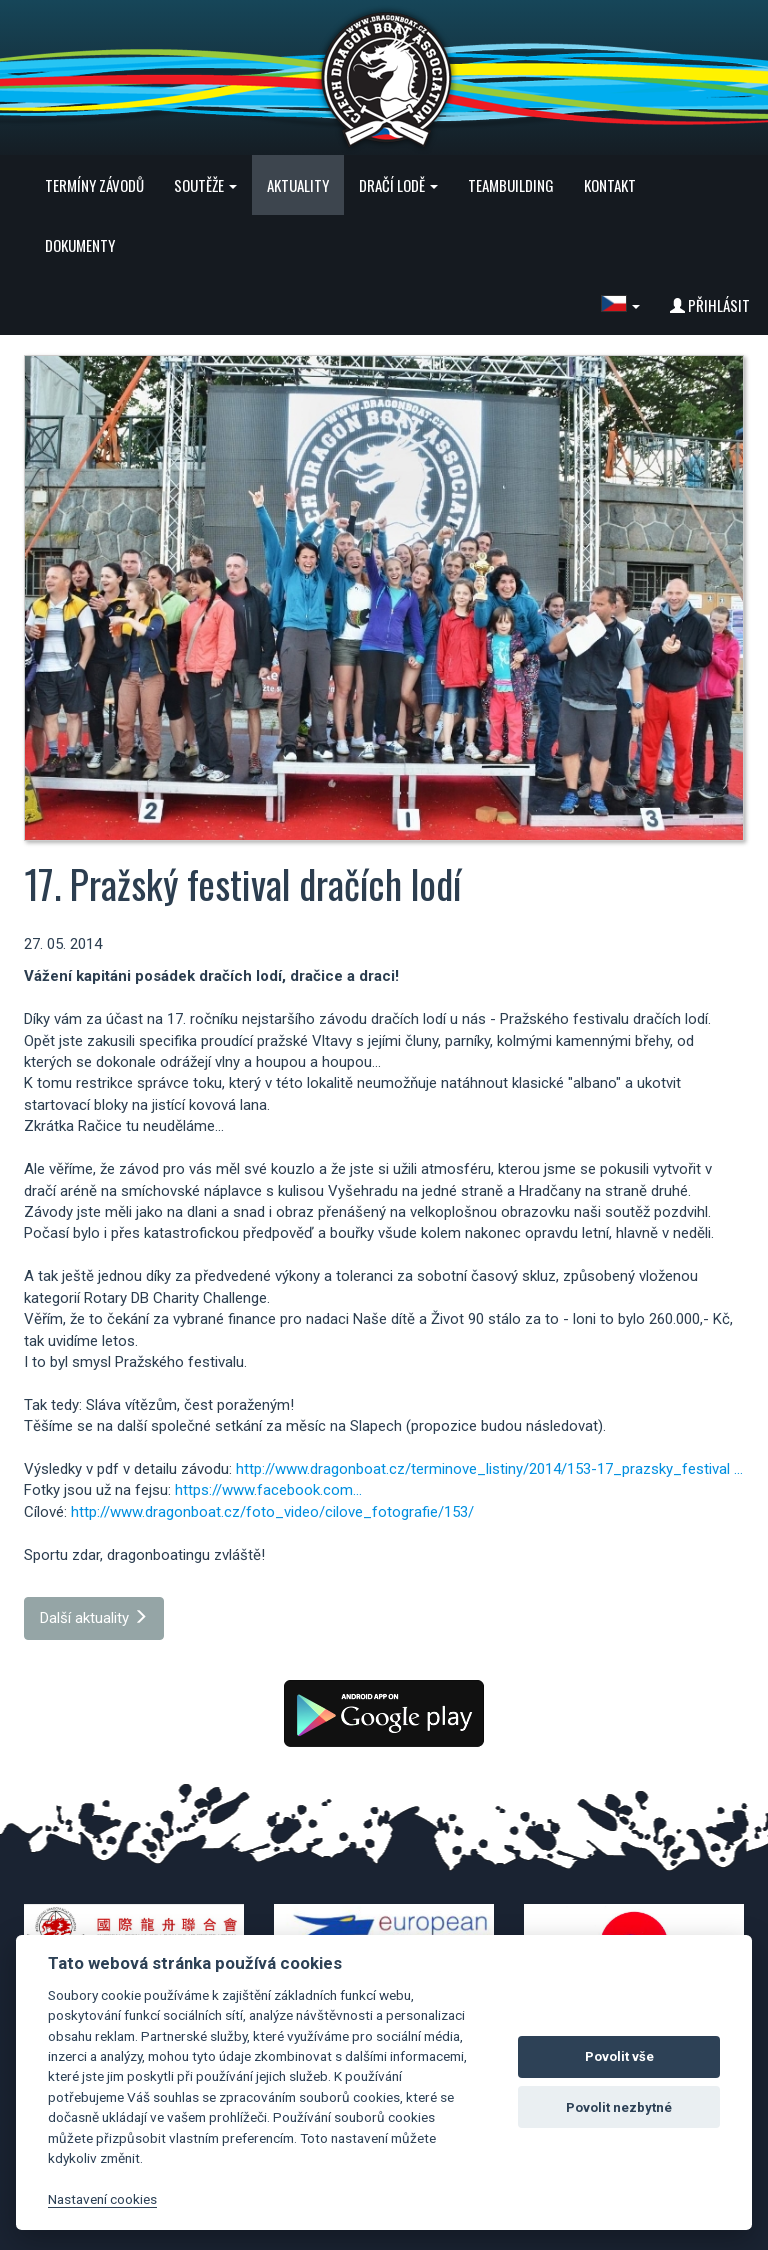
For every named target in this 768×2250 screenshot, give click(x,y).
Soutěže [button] (205, 185)
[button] (620, 305)
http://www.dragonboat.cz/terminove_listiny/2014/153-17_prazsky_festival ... (489, 1469)
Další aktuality (94, 1618)
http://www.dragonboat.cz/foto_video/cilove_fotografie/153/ (272, 1512)
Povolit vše (619, 2056)
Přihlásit (710, 305)
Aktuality (298, 185)
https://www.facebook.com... (268, 1490)
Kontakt (610, 185)
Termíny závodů (94, 185)
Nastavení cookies (102, 2199)
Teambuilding (511, 185)
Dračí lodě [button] (398, 185)
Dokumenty (80, 245)
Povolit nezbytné (619, 2107)
